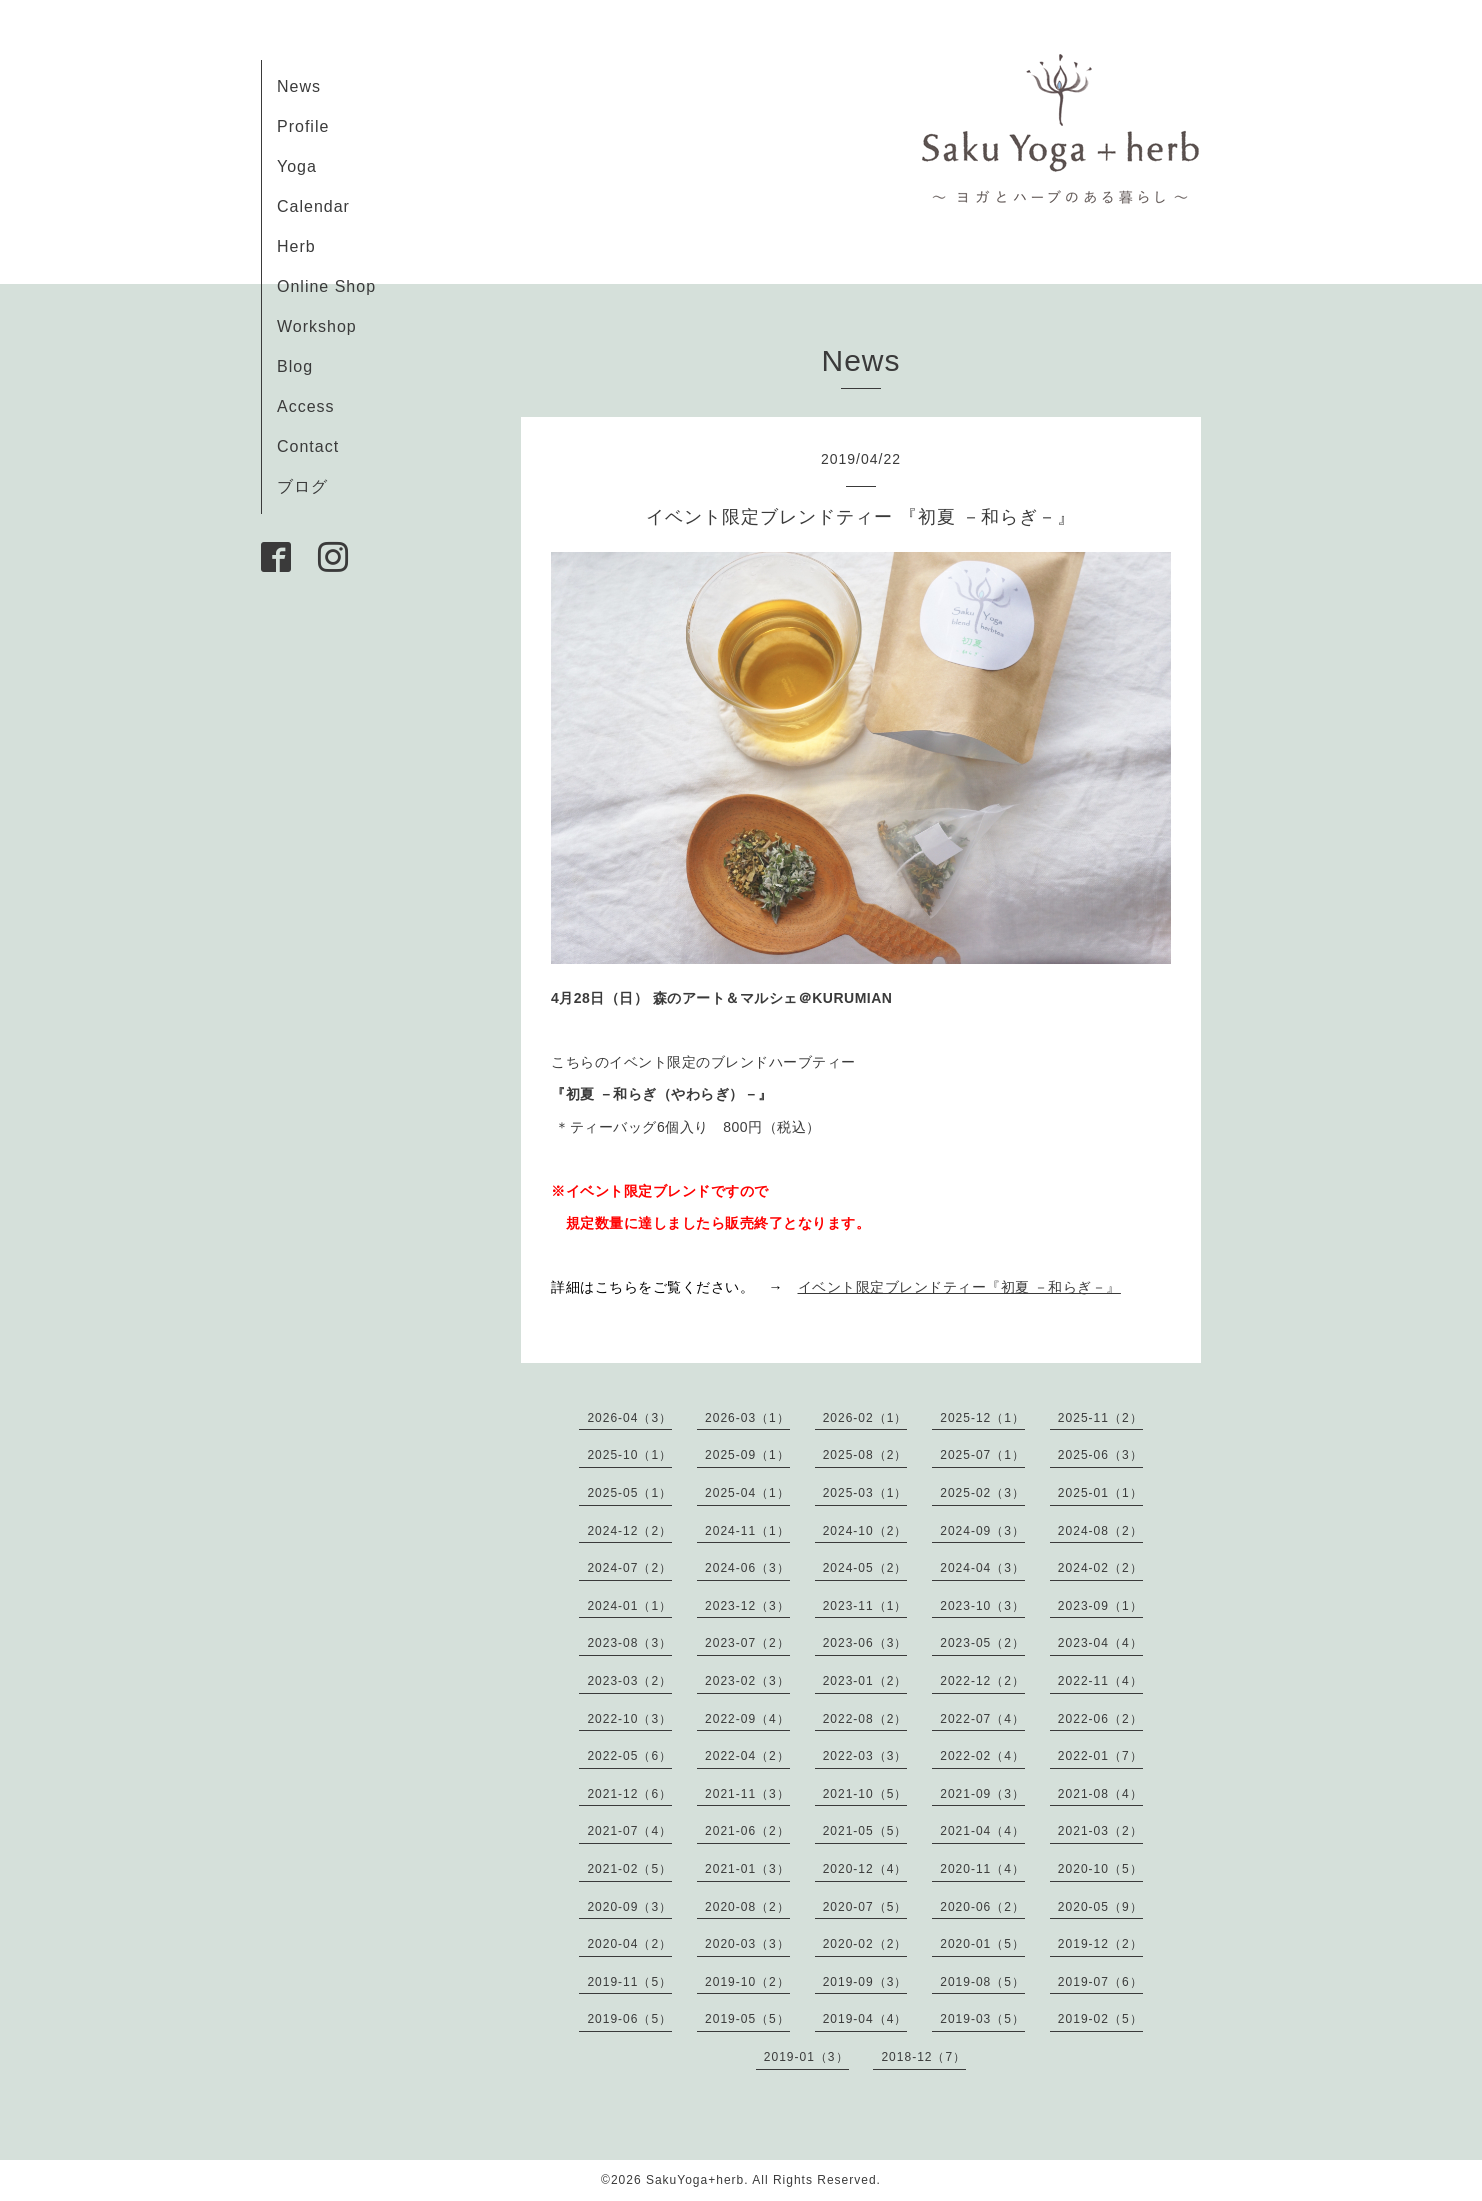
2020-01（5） (982, 1944)
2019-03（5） (982, 2019)
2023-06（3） (865, 1643)
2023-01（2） (865, 1681)
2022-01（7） (1100, 1756)
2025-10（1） (629, 1455)
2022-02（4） (982, 1756)
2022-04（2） (747, 1756)
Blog (295, 366)
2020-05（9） (1100, 1907)
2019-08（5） (982, 1982)
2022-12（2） (982, 1681)
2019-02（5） (1100, 2019)
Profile (303, 126)
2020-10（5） (1100, 1869)
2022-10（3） (629, 1719)
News (299, 86)
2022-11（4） (1100, 1681)
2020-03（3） (747, 1944)
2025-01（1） (1100, 1493)
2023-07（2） (747, 1643)
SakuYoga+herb (695, 2180)
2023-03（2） (629, 1681)
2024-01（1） (629, 1606)
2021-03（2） (1100, 1831)
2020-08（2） (747, 1907)
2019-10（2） (747, 1982)
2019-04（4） (865, 2019)
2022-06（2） (1100, 1719)
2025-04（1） (747, 1493)
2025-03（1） (865, 1493)
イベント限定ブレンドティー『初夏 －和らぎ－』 (959, 1287)
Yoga (297, 166)
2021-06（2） (747, 1831)
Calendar (313, 206)
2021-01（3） (747, 1869)
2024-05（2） (865, 1568)
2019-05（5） (747, 2019)
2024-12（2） (629, 1531)
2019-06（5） (629, 2019)
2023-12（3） (747, 1606)
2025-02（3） (982, 1493)
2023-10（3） (982, 1606)
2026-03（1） (747, 1418)
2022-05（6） (629, 1756)
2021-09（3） (982, 1794)
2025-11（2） (1100, 1418)
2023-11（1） (865, 1606)
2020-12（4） (865, 1869)
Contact (308, 446)
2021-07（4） (629, 1831)
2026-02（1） (865, 1418)
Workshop (317, 326)
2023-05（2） (982, 1643)
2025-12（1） (982, 1418)
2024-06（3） (747, 1568)
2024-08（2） (1100, 1531)
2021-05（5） (865, 1831)
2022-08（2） (865, 1719)
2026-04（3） (629, 1418)
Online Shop (326, 286)
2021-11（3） (747, 1794)
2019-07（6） (1100, 1982)
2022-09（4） (747, 1719)
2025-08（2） (865, 1455)
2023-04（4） (1100, 1643)
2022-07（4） (982, 1719)
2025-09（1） (747, 1455)
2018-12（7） (923, 2057)
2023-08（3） (629, 1643)
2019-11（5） (629, 1982)
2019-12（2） (1100, 1944)
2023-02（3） (747, 1681)
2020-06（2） (982, 1907)
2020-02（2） (865, 1944)
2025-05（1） (629, 1493)
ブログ (302, 486)
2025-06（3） (1100, 1455)
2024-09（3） (982, 1531)
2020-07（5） (865, 1907)
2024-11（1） (747, 1531)
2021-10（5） (865, 1794)
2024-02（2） (1100, 1568)
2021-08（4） (1100, 1794)
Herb (296, 246)
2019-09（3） (865, 1982)
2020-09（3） (629, 1907)
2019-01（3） (806, 2057)
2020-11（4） (982, 1869)
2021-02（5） (629, 1869)
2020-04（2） (629, 1944)
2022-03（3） (865, 1756)
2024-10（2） (865, 1531)
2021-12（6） (629, 1794)
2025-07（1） (982, 1455)
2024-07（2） (629, 1568)
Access (306, 406)
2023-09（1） (1100, 1606)
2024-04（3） (982, 1568)
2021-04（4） (982, 1831)
